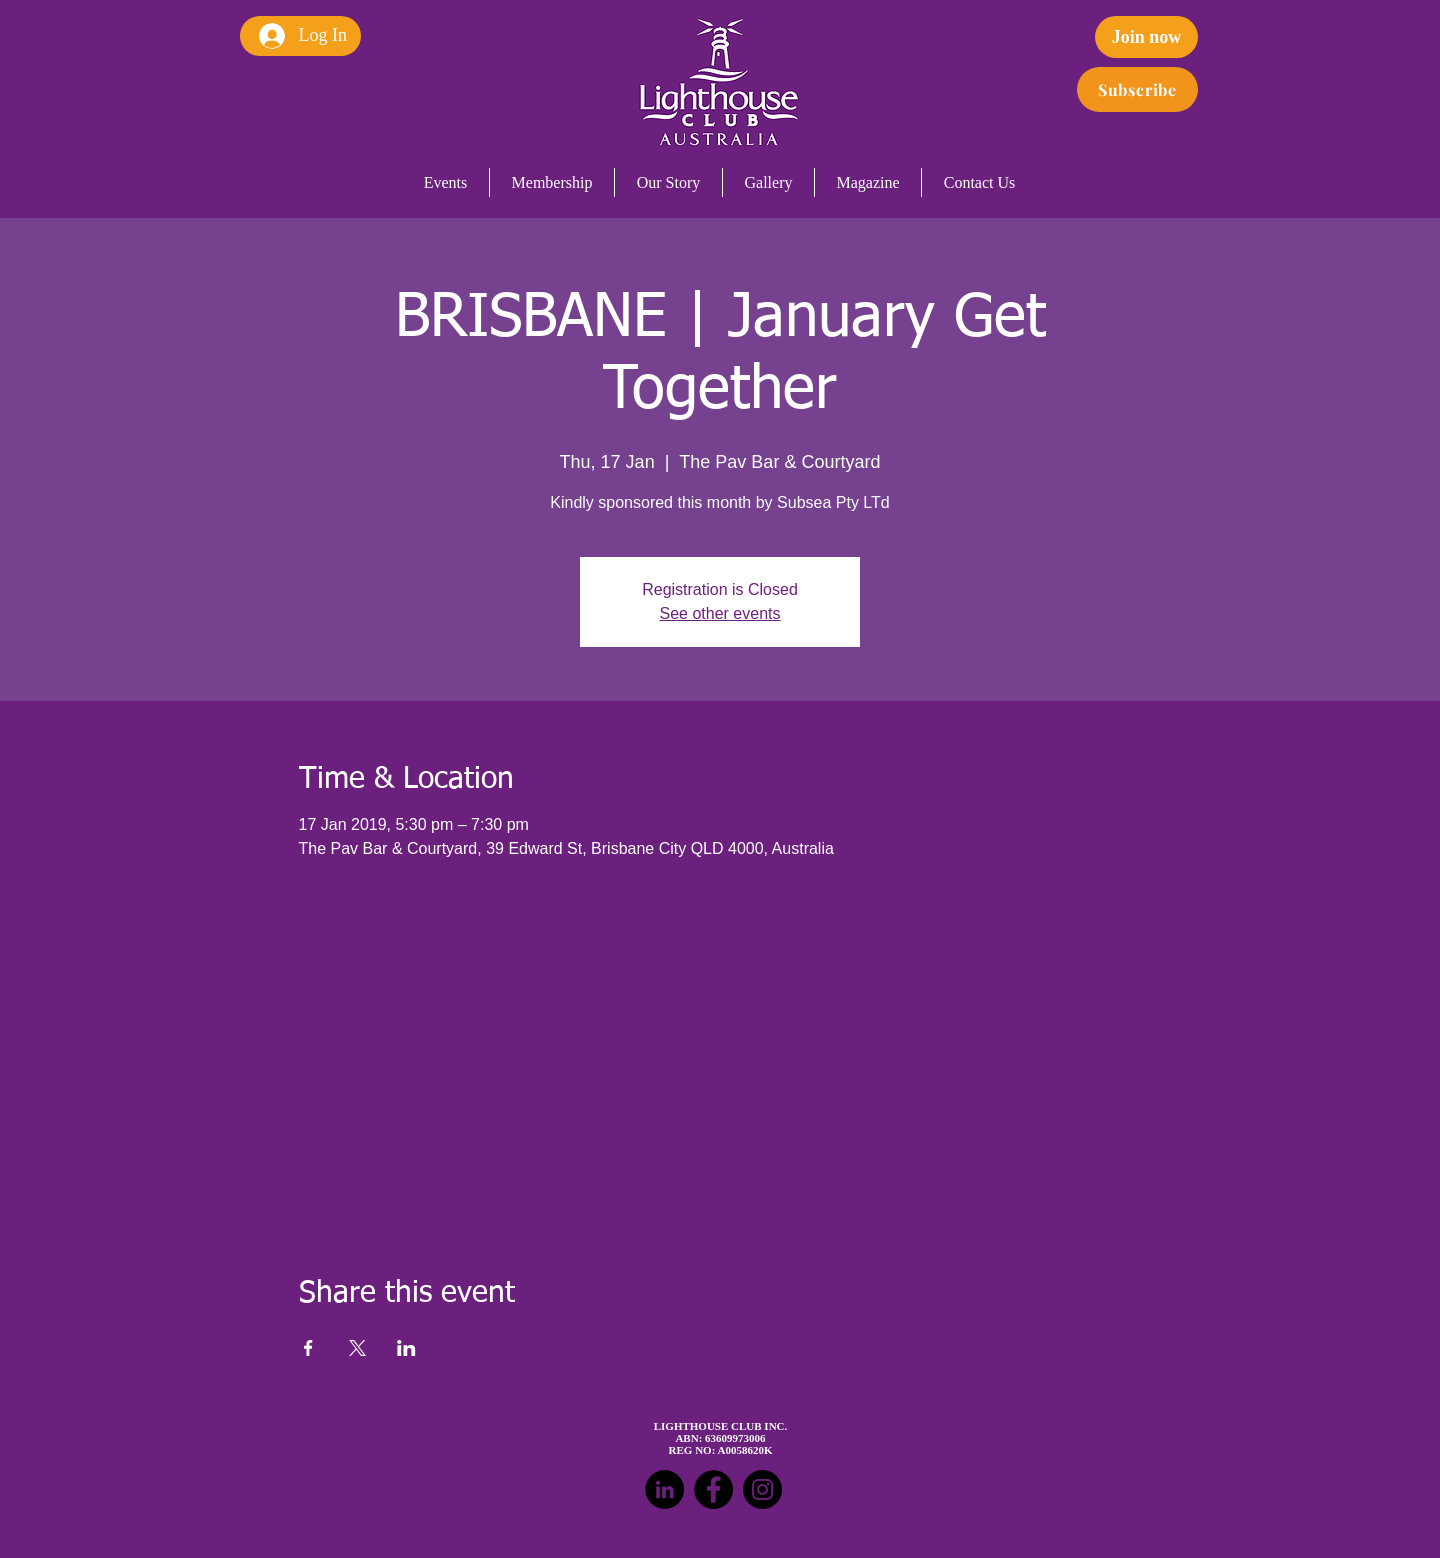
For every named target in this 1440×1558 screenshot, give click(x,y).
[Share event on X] (357, 1348)
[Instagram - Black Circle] (762, 1489)
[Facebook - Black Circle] (713, 1489)
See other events (720, 613)
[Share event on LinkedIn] (406, 1348)
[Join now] (1146, 37)
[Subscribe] (1137, 89)
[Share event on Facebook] (308, 1348)
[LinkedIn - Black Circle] (664, 1489)
